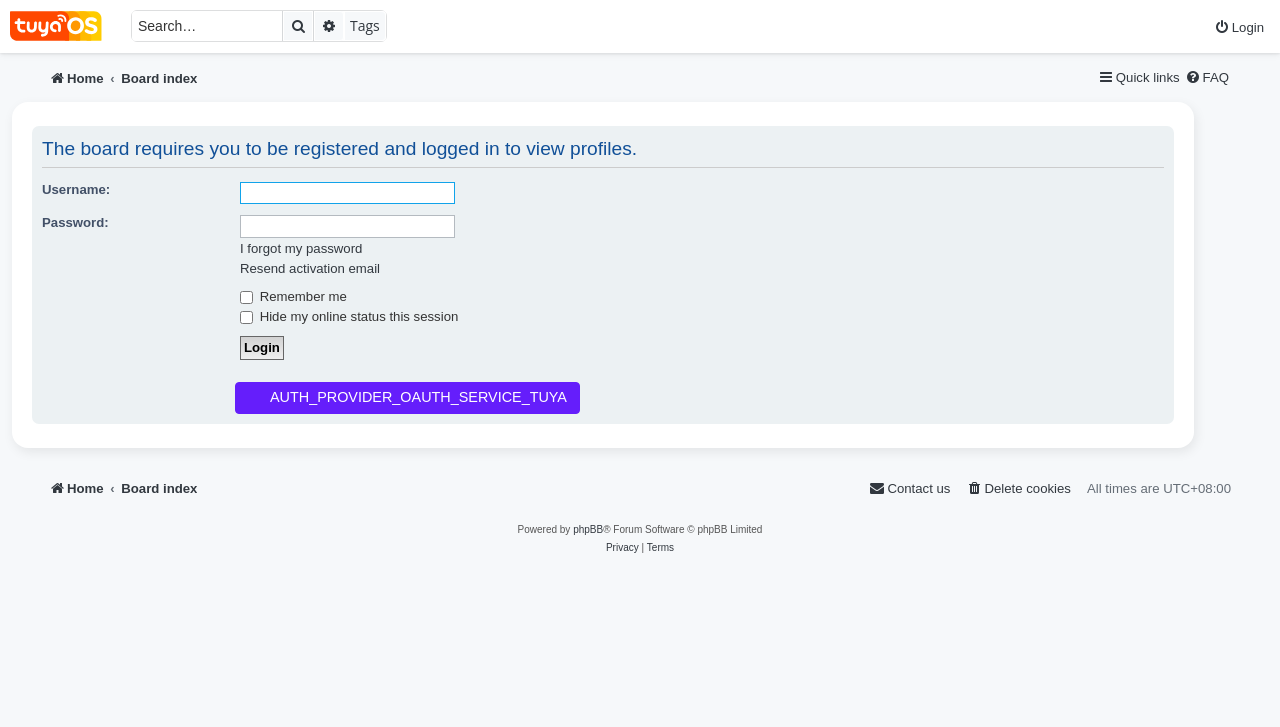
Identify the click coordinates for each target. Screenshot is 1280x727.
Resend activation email (310, 268)
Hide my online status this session (349, 316)
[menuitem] (1239, 27)
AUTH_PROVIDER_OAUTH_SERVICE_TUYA (418, 397)
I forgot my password (301, 248)
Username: (76, 189)
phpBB (588, 529)
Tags (365, 25)
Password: (75, 222)
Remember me (293, 296)
